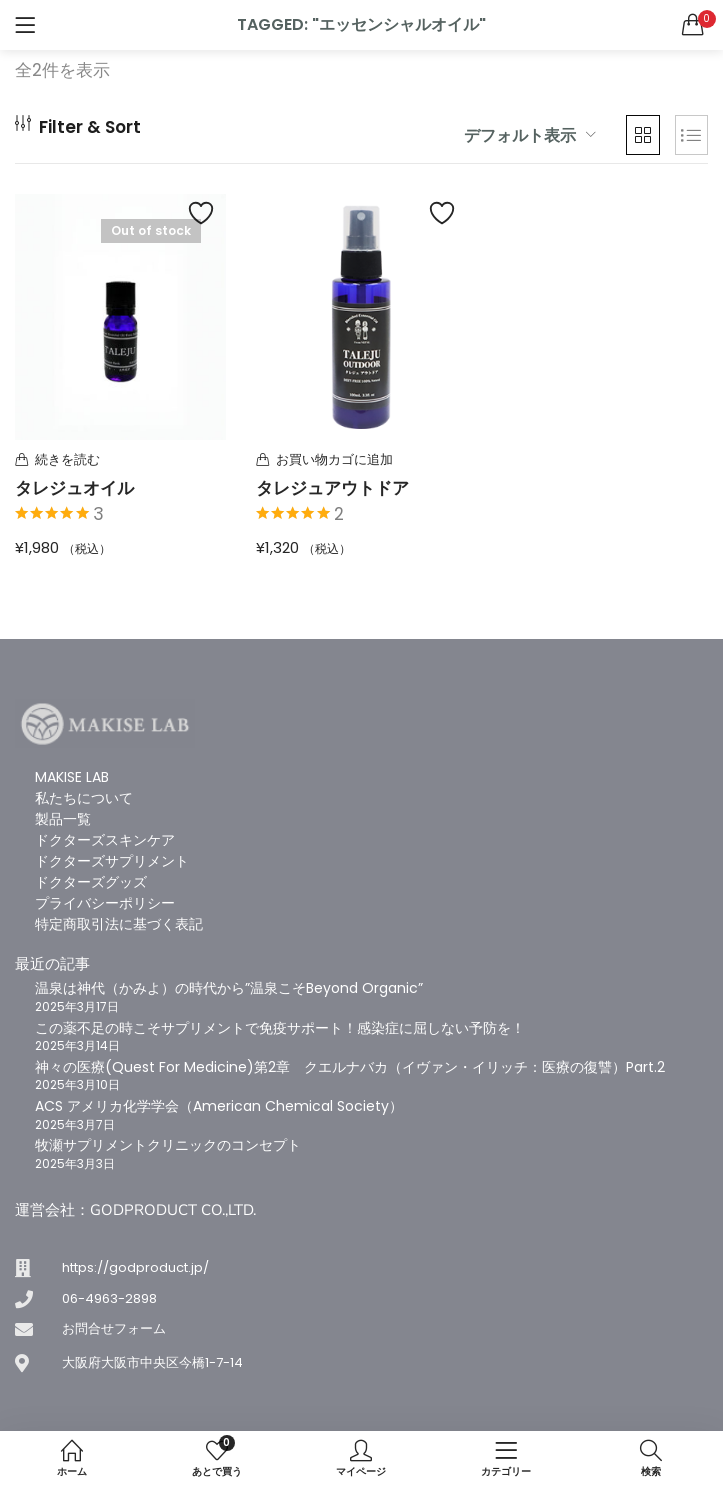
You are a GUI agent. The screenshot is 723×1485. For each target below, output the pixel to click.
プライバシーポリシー (105, 903)
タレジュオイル (74, 488)
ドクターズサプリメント (112, 861)
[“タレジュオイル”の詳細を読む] (120, 460)
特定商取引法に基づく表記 (119, 924)
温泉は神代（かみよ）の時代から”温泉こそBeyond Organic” (229, 988)
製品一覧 (63, 819)
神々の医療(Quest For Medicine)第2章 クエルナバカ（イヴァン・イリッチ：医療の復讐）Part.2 (350, 1067)
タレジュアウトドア (332, 488)
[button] (693, 25)
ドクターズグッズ (91, 882)
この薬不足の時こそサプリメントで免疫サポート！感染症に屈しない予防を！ (280, 1028)
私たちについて (84, 798)
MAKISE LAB (72, 777)
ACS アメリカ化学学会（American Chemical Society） (219, 1106)
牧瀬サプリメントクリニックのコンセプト (168, 1145)
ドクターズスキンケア (105, 840)
